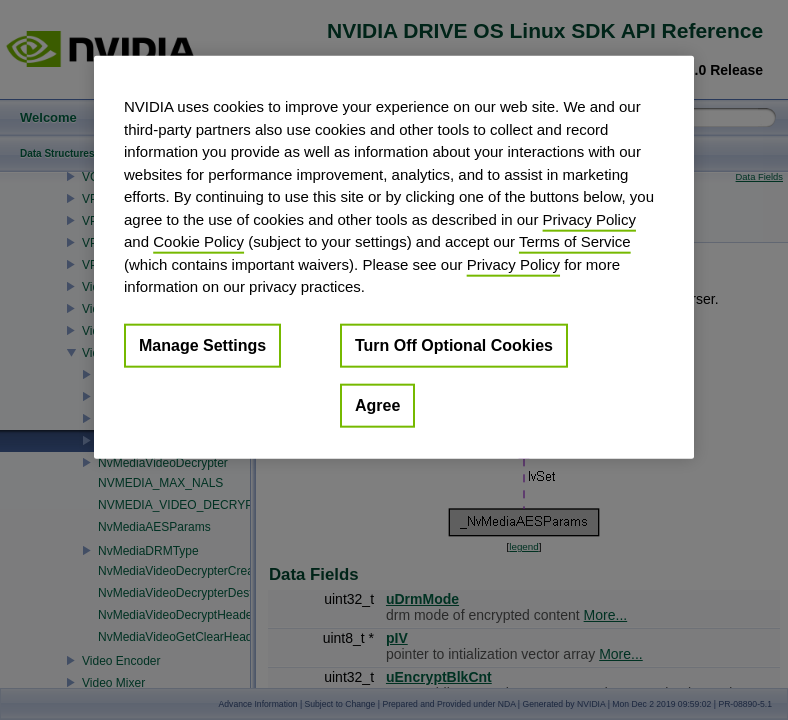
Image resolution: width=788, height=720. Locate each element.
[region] (394, 257)
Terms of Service (575, 241)
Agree (377, 404)
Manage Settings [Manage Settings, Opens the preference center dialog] (202, 344)
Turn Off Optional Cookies (454, 344)
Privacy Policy (589, 218)
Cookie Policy (198, 241)
